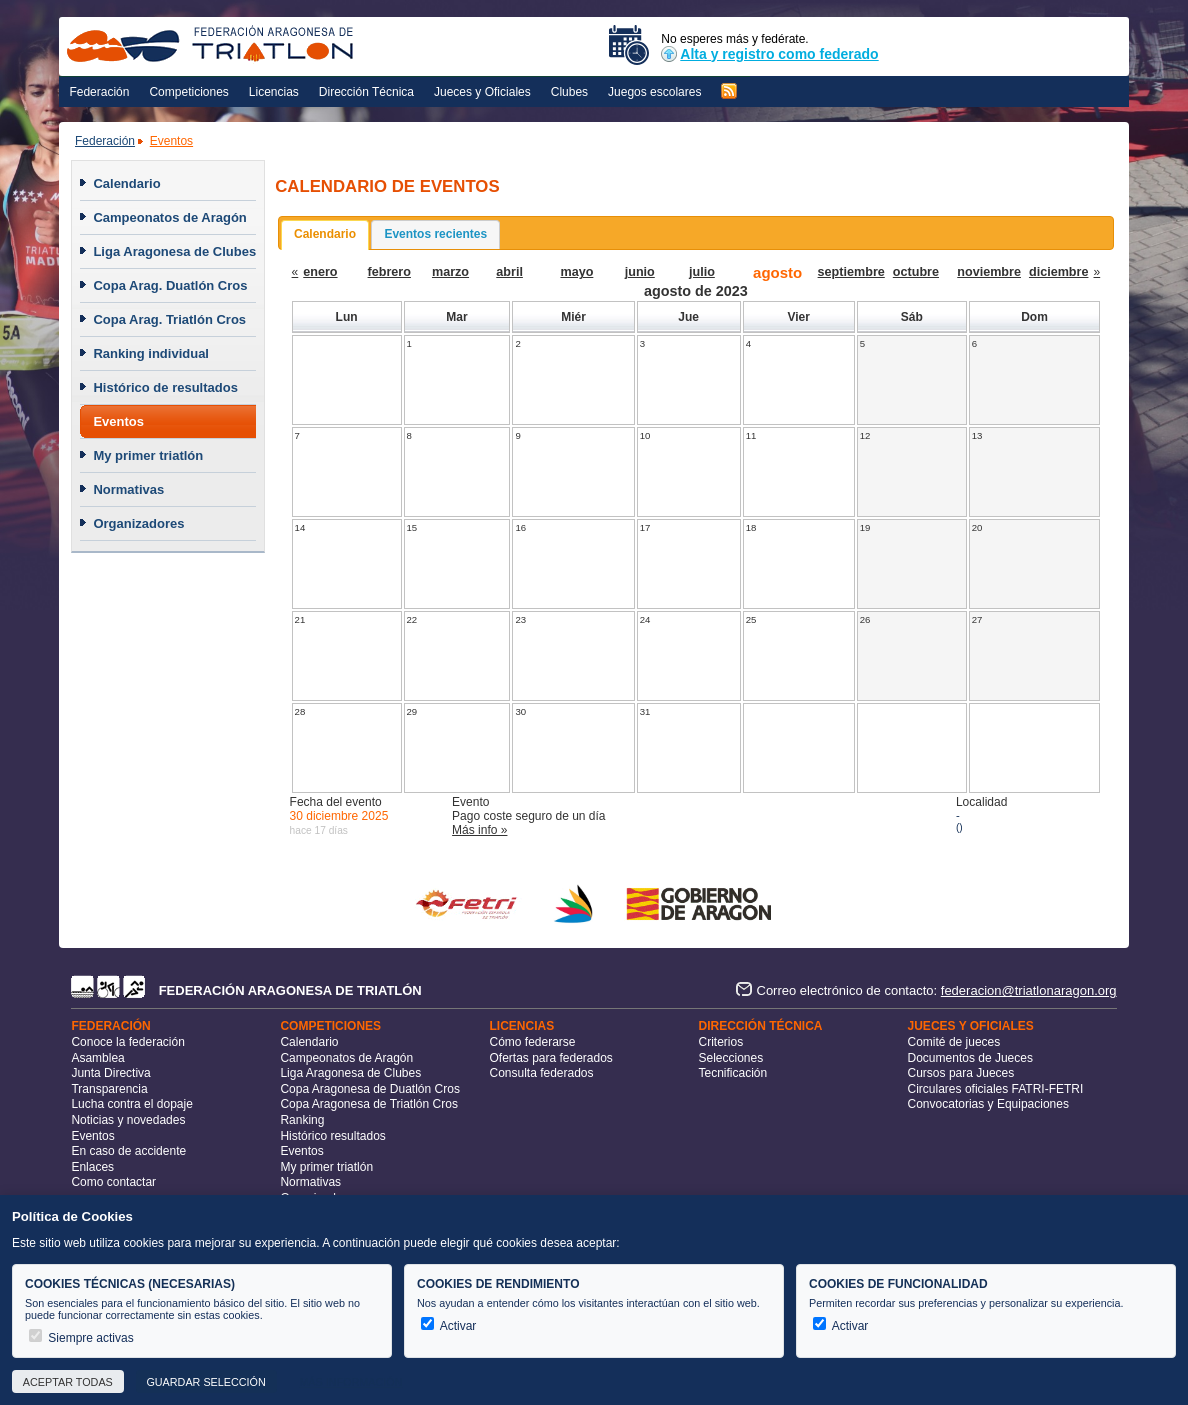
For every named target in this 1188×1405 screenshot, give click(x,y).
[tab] (325, 235)
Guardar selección (205, 1382)
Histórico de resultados (165, 387)
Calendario (126, 183)
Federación (99, 92)
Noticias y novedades (128, 1120)
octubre (916, 272)
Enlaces (92, 1167)
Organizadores (138, 523)
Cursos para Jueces (961, 1073)
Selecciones (731, 1058)
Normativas (128, 489)
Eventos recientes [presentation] (435, 234)
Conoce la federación (127, 1042)
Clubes (569, 92)
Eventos (171, 141)
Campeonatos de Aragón (169, 217)
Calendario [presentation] (325, 234)
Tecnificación (733, 1073)
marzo (450, 272)
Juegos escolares (654, 92)
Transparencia (109, 1089)
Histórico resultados (332, 1136)
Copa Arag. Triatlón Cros (169, 319)
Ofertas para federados (550, 1058)
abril (509, 272)
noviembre (989, 272)
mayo (576, 272)
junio (640, 272)
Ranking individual (151, 353)
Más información (350, 1382)
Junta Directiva (110, 1073)
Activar (448, 1326)
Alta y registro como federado (769, 54)
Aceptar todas (68, 1382)
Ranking (302, 1120)
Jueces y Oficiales (482, 92)
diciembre (1059, 272)
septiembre (851, 272)
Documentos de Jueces (970, 1058)
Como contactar (113, 1182)
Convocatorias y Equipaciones (988, 1104)
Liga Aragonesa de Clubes (174, 251)
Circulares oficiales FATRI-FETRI (996, 1089)
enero (320, 272)
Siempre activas (81, 1338)
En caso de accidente (128, 1151)
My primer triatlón (148, 455)
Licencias (274, 92)
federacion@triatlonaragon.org (1029, 990)
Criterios (721, 1042)
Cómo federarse (532, 1042)
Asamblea (97, 1058)
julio (702, 272)
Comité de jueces (954, 1042)
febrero (389, 272)
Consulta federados (541, 1073)
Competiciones (188, 92)
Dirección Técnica (366, 92)
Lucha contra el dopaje (131, 1104)
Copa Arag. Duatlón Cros (170, 285)
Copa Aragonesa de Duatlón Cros (369, 1089)
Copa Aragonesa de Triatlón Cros (368, 1104)
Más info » (479, 830)
